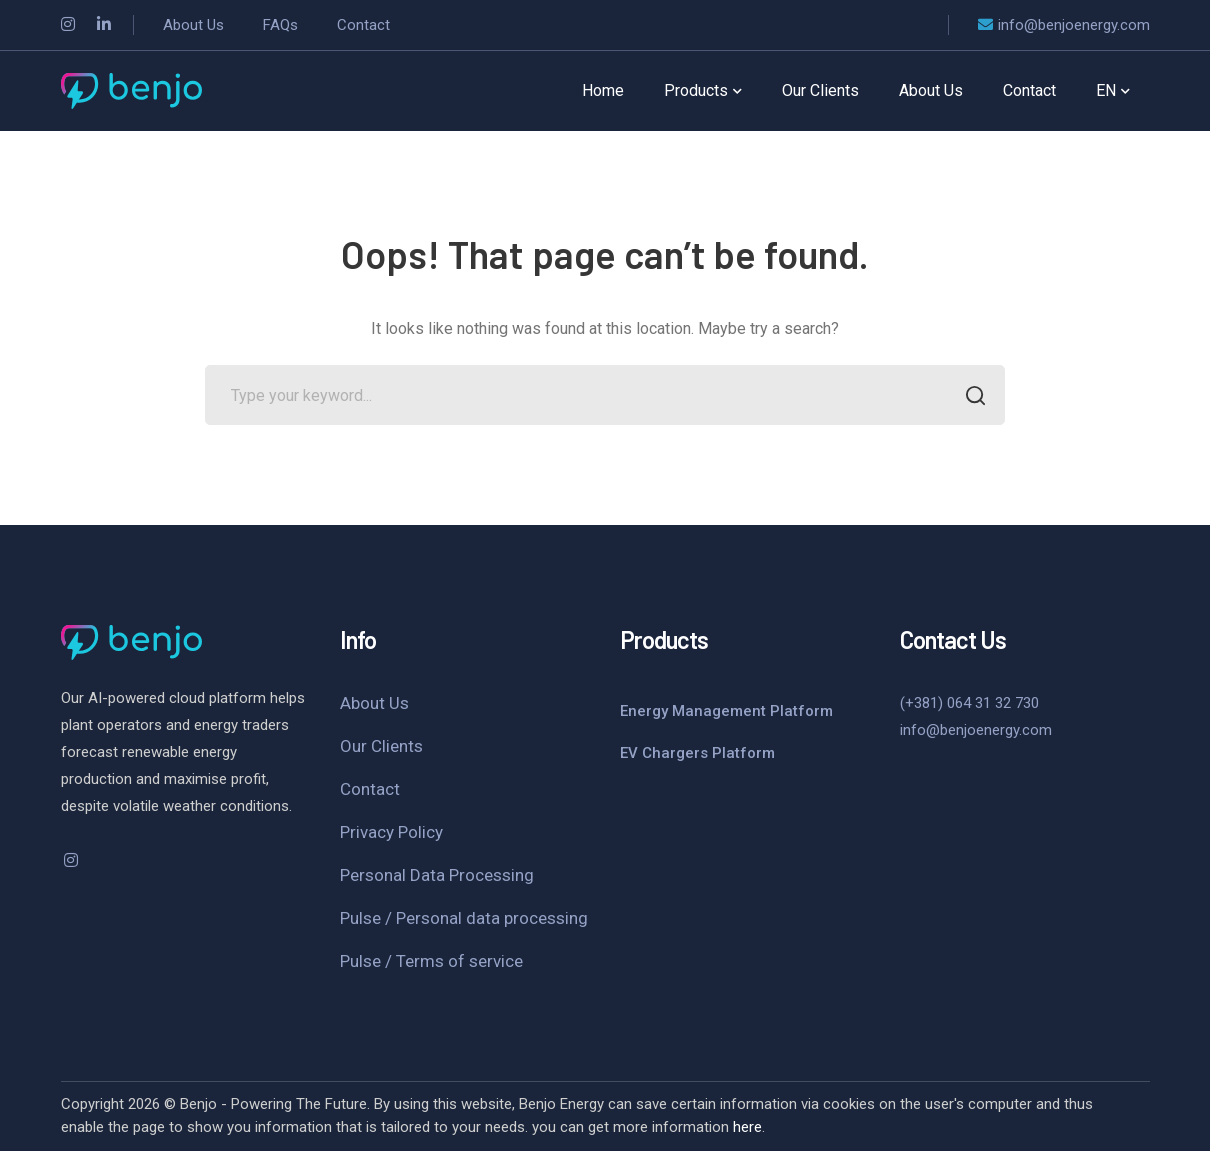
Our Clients (381, 746)
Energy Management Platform (726, 711)
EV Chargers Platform (697, 753)
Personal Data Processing (437, 875)
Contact (370, 789)
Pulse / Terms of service (431, 961)
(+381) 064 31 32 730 (969, 703)
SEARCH (969, 397)
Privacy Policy (391, 832)
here (747, 1127)
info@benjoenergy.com (976, 730)
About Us (374, 703)
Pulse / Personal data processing (464, 918)
